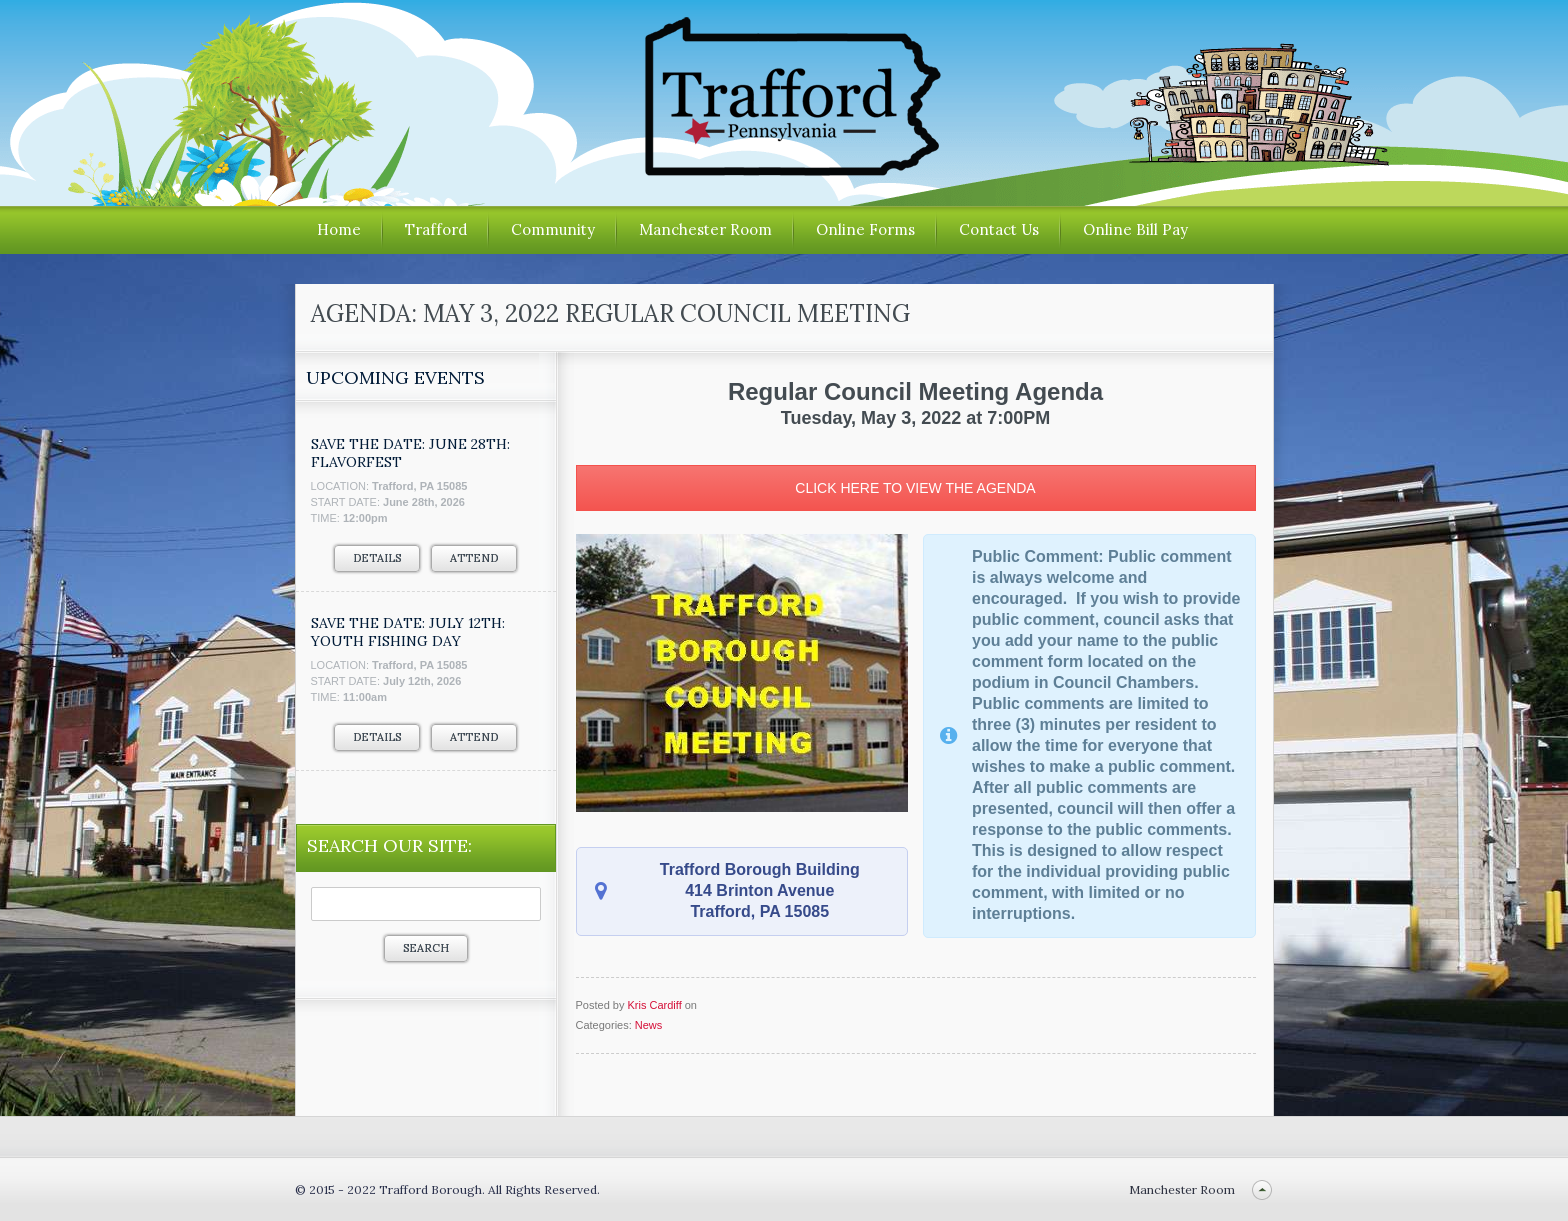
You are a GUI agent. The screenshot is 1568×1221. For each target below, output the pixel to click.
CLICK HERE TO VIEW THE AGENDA (915, 488)
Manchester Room (705, 229)
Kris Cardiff (654, 1005)
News (649, 1025)
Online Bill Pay (1135, 229)
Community (553, 229)
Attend (474, 558)
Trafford (436, 229)
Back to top (1262, 1189)
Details (377, 558)
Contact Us (999, 229)
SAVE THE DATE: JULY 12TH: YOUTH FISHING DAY (408, 632)
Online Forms (865, 229)
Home (339, 229)
